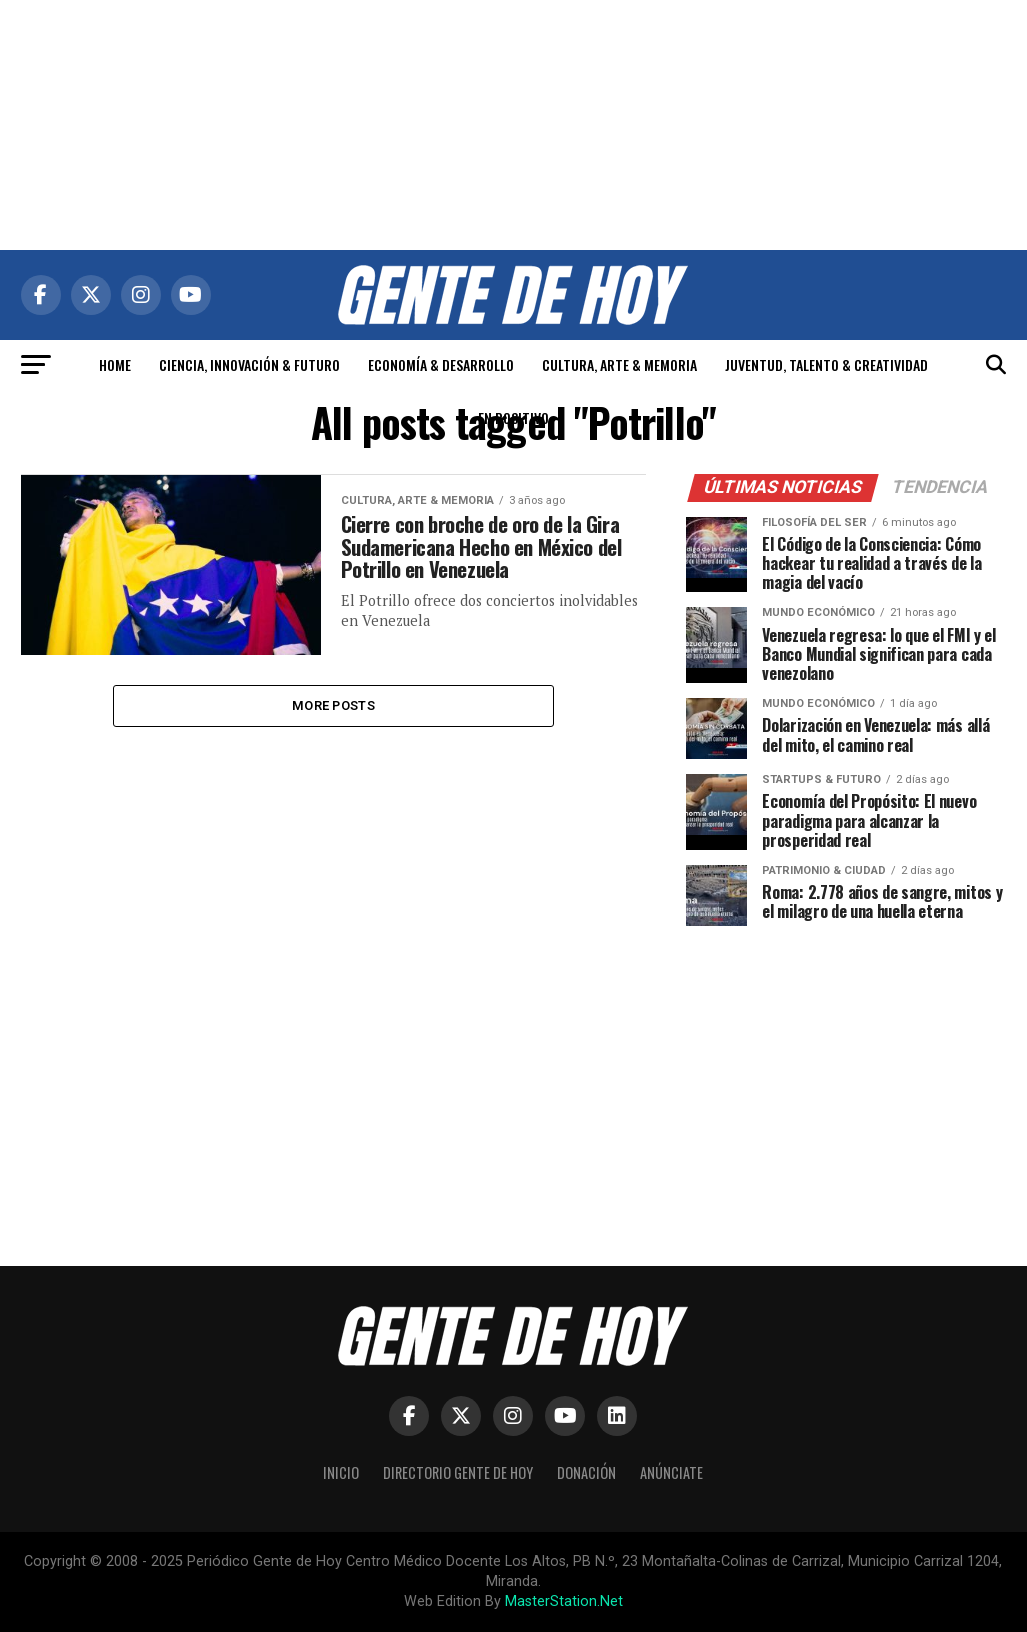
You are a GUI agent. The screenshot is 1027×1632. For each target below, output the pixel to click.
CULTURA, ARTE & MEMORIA (619, 364)
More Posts (333, 706)
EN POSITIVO (513, 417)
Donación (586, 1472)
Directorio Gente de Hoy (458, 1472)
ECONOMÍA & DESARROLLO (441, 364)
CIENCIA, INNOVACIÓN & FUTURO (249, 364)
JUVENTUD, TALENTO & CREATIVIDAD (826, 364)
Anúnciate (671, 1472)
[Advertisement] (514, 125)
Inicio (341, 1472)
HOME (115, 364)
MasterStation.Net (564, 1601)
